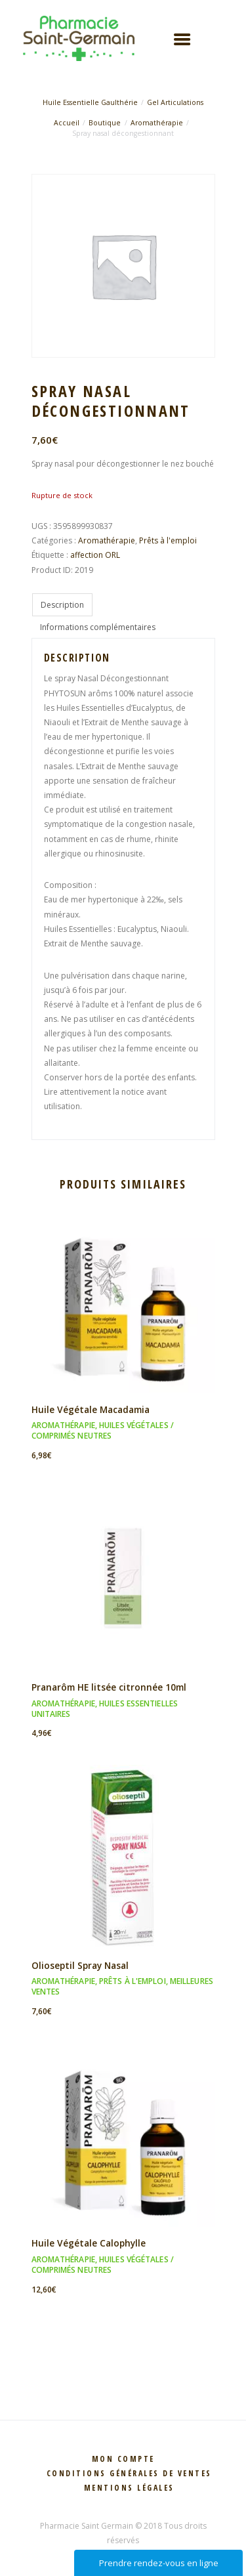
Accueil (66, 122)
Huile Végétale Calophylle (88, 2243)
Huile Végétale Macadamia (90, 1409)
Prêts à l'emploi (168, 540)
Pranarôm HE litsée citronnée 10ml (108, 1687)
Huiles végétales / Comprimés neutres (102, 1430)
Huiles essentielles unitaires (104, 1709)
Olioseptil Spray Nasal (80, 1965)
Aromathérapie (157, 122)
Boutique (105, 122)
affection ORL (95, 554)
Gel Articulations (175, 102)
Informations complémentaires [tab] (97, 627)
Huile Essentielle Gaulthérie (90, 102)
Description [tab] (62, 604)
